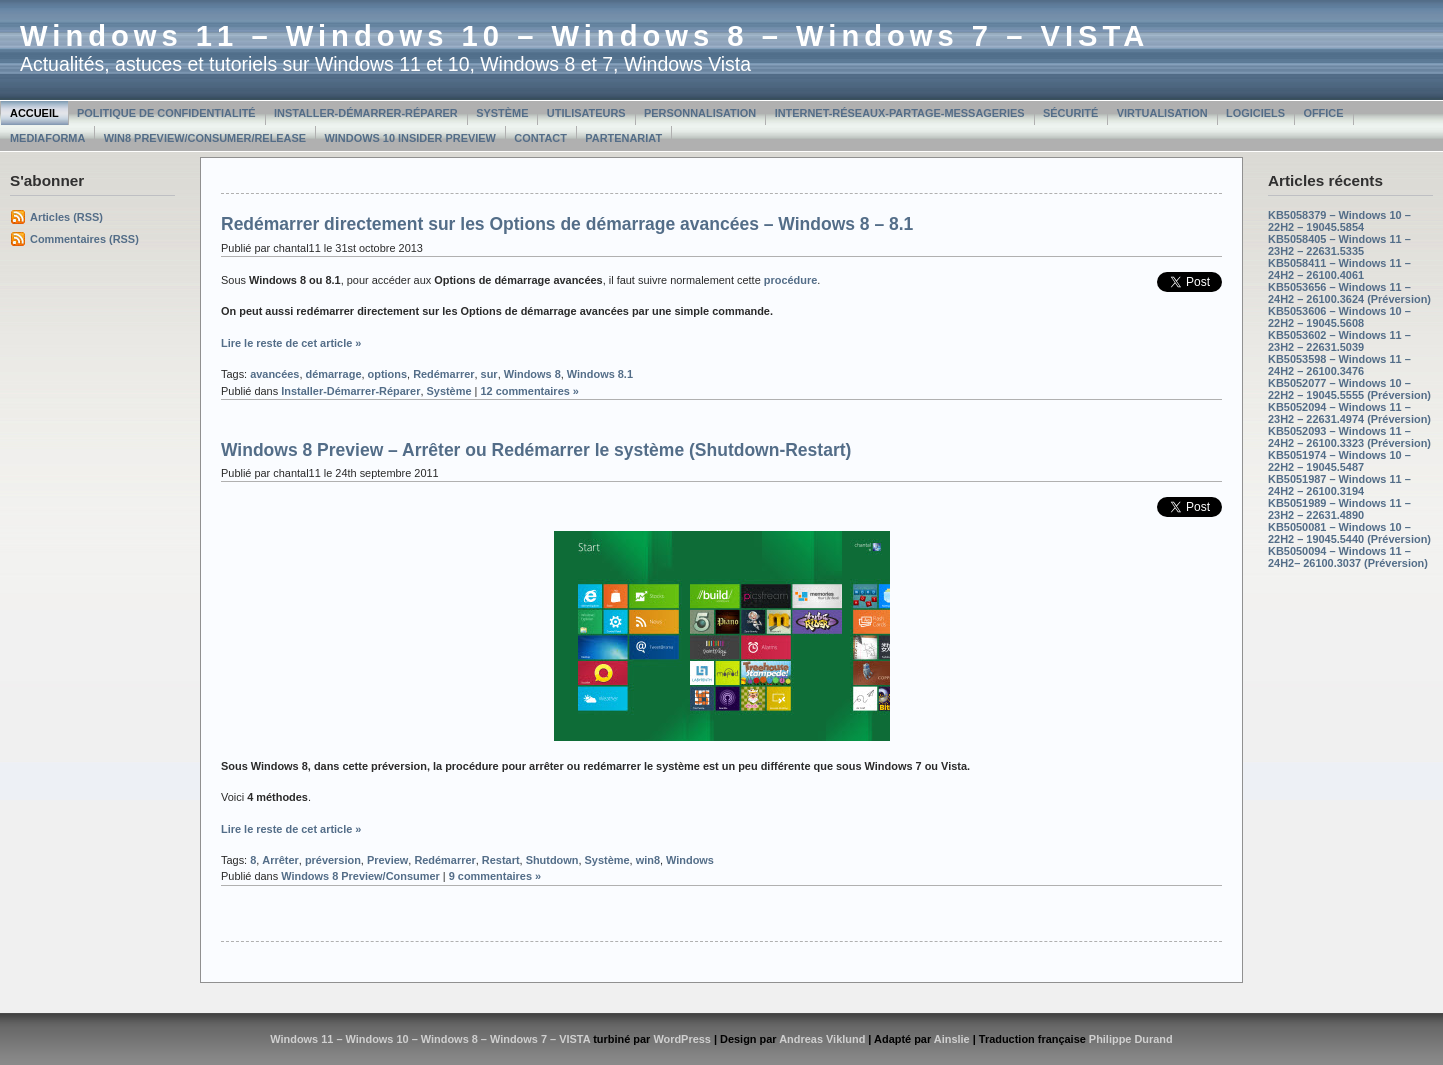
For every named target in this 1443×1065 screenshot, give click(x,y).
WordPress (682, 1039)
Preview (387, 860)
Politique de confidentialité (166, 113)
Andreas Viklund (822, 1039)
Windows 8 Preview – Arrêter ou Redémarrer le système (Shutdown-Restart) (536, 450)
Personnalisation (700, 113)
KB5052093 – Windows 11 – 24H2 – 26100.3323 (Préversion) (1349, 437)
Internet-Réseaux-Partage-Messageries (900, 113)
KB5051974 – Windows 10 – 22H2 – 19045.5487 (1339, 461)
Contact (540, 138)
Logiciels (1255, 113)
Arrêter (280, 860)
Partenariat (623, 138)
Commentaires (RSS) (84, 239)
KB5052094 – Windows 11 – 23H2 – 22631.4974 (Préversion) (1349, 413)
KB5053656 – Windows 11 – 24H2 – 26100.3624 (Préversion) (1349, 293)
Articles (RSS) (66, 217)
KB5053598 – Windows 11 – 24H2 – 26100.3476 (1339, 365)
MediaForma (47, 138)
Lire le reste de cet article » (291, 343)
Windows (690, 860)
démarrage (334, 374)
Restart (501, 860)
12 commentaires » (529, 391)
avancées (274, 374)
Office (1323, 113)
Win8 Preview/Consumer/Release (205, 138)
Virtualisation (1162, 113)
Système (502, 113)
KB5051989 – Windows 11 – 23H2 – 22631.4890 (1339, 509)
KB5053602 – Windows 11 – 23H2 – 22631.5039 (1339, 341)
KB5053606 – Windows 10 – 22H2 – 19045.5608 (1339, 317)
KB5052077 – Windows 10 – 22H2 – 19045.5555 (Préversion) (1349, 389)
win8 (648, 860)
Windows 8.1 (600, 374)
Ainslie (952, 1039)
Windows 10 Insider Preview (410, 138)
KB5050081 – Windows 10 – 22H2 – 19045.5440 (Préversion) (1349, 533)
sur (489, 374)
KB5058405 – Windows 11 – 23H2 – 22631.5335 (1339, 245)
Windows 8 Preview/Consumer (360, 876)
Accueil (34, 113)
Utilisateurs (586, 113)
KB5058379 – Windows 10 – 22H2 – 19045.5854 (1339, 221)
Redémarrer (443, 374)
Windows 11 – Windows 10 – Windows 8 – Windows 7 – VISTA (584, 36)
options (388, 374)
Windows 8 (532, 374)
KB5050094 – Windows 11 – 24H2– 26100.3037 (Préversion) (1348, 557)
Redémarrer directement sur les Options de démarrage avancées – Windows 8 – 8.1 (567, 224)
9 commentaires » (495, 876)
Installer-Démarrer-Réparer (366, 113)
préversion (333, 860)
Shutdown (552, 860)
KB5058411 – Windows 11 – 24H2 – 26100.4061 (1339, 269)
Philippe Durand (1131, 1039)
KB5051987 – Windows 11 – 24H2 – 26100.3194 (1339, 485)
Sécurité (1070, 113)
